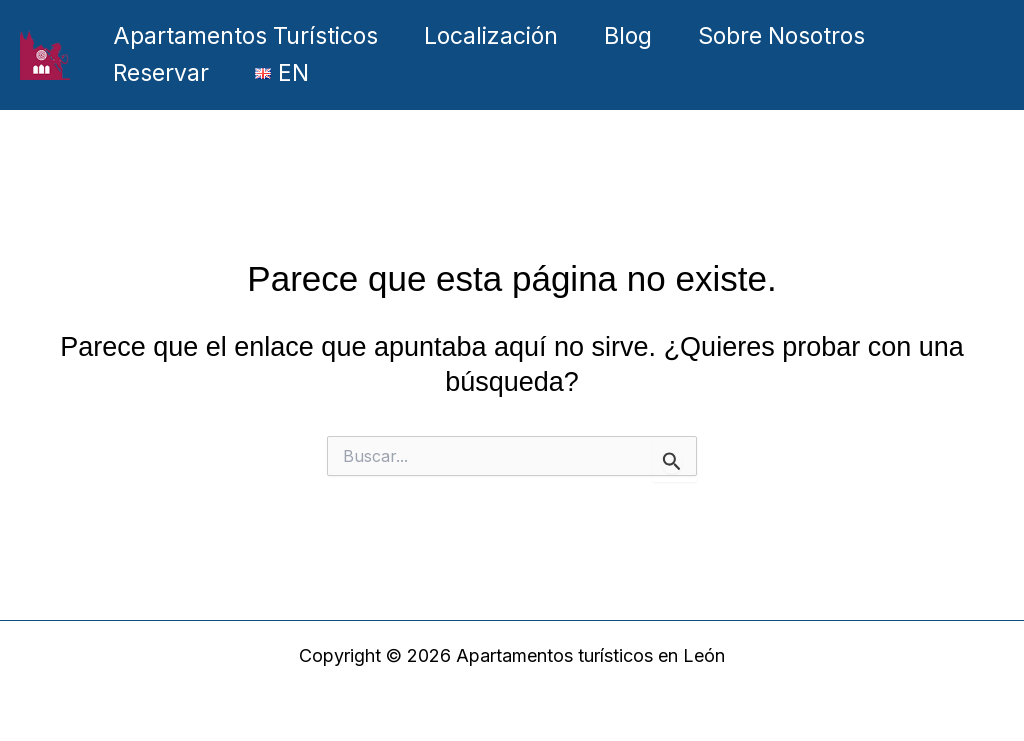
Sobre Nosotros (781, 36)
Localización (491, 36)
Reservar (161, 73)
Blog (628, 36)
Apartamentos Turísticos (245, 36)
